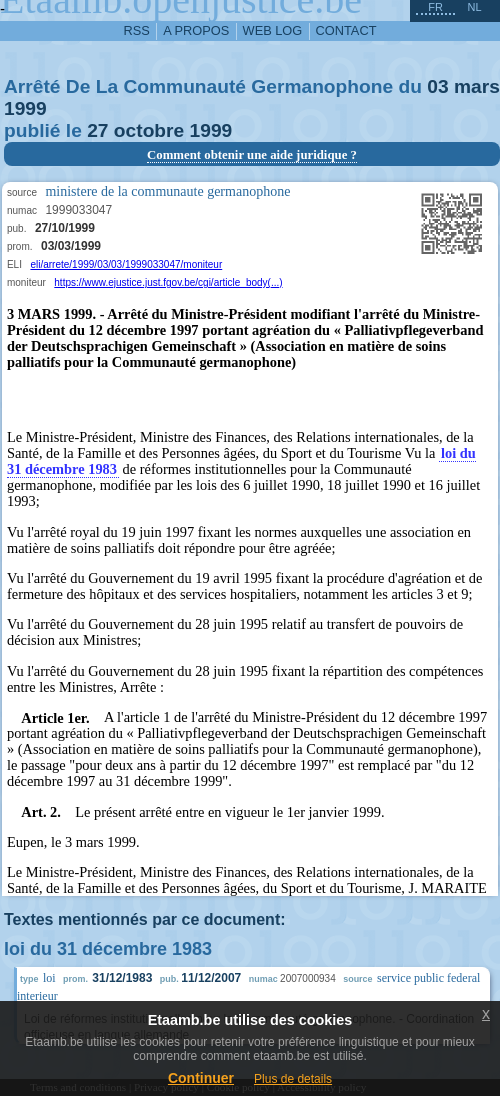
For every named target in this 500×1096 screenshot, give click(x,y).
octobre (149, 130)
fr (435, 7)
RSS (137, 30)
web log (273, 30)
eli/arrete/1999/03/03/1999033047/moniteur (126, 264)
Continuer (201, 1078)
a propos (196, 30)
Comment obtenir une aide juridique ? (252, 155)
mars (477, 86)
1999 (25, 108)
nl (474, 7)
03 (437, 86)
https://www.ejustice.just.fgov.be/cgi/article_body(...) (168, 282)
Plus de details (293, 1079)
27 (97, 130)
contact (346, 30)
